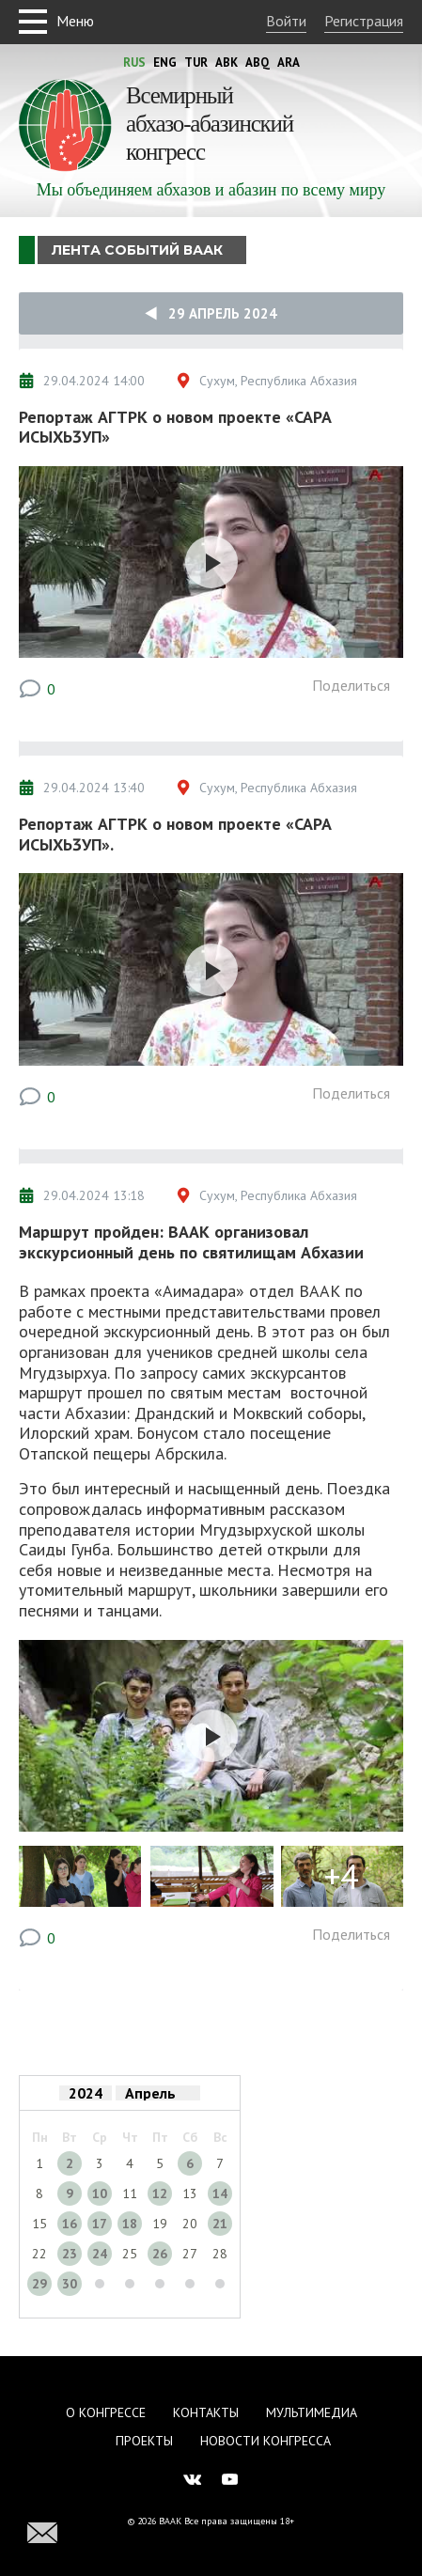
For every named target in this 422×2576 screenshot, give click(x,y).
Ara (288, 62)
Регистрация (363, 20)
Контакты (206, 2412)
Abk (226, 62)
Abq (257, 62)
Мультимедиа (311, 2412)
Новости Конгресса (265, 2440)
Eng (165, 62)
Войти (286, 20)
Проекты (144, 2440)
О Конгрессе (106, 2412)
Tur (196, 62)
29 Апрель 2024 (211, 313)
